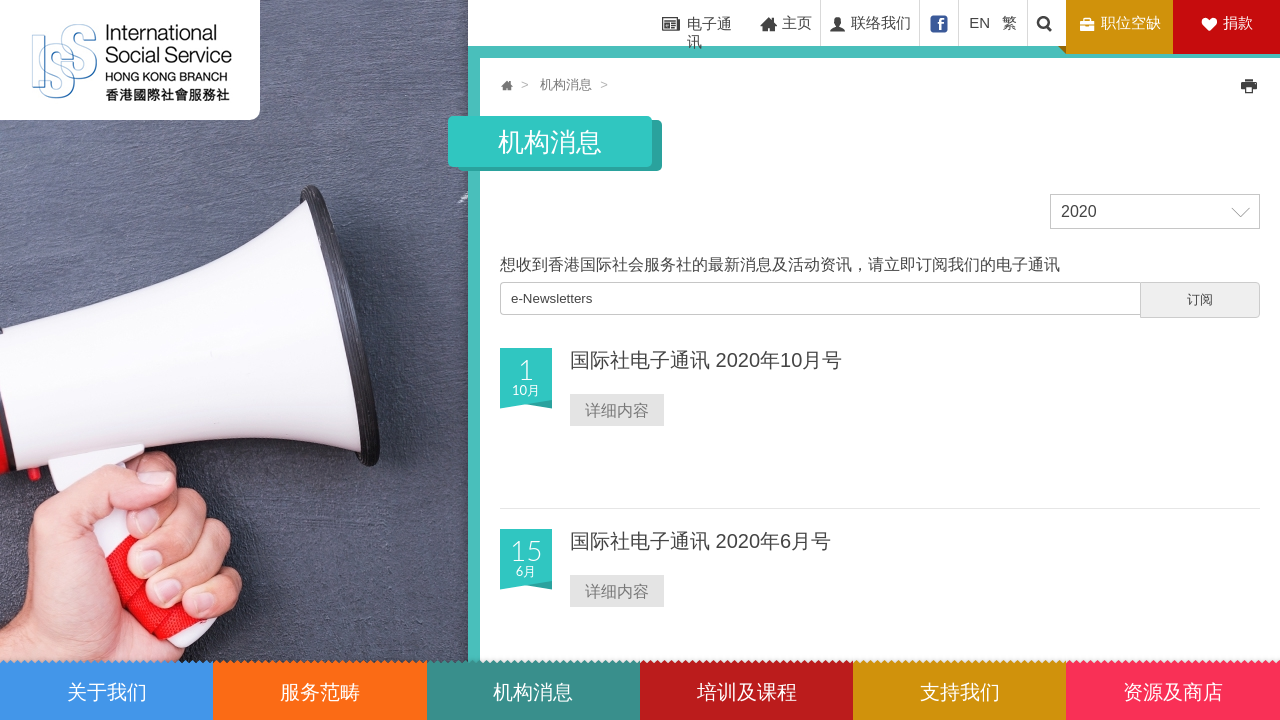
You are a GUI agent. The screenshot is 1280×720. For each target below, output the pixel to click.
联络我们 (869, 23)
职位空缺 (1122, 23)
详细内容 (617, 409)
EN (979, 22)
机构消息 (566, 84)
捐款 (1238, 22)
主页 (785, 23)
